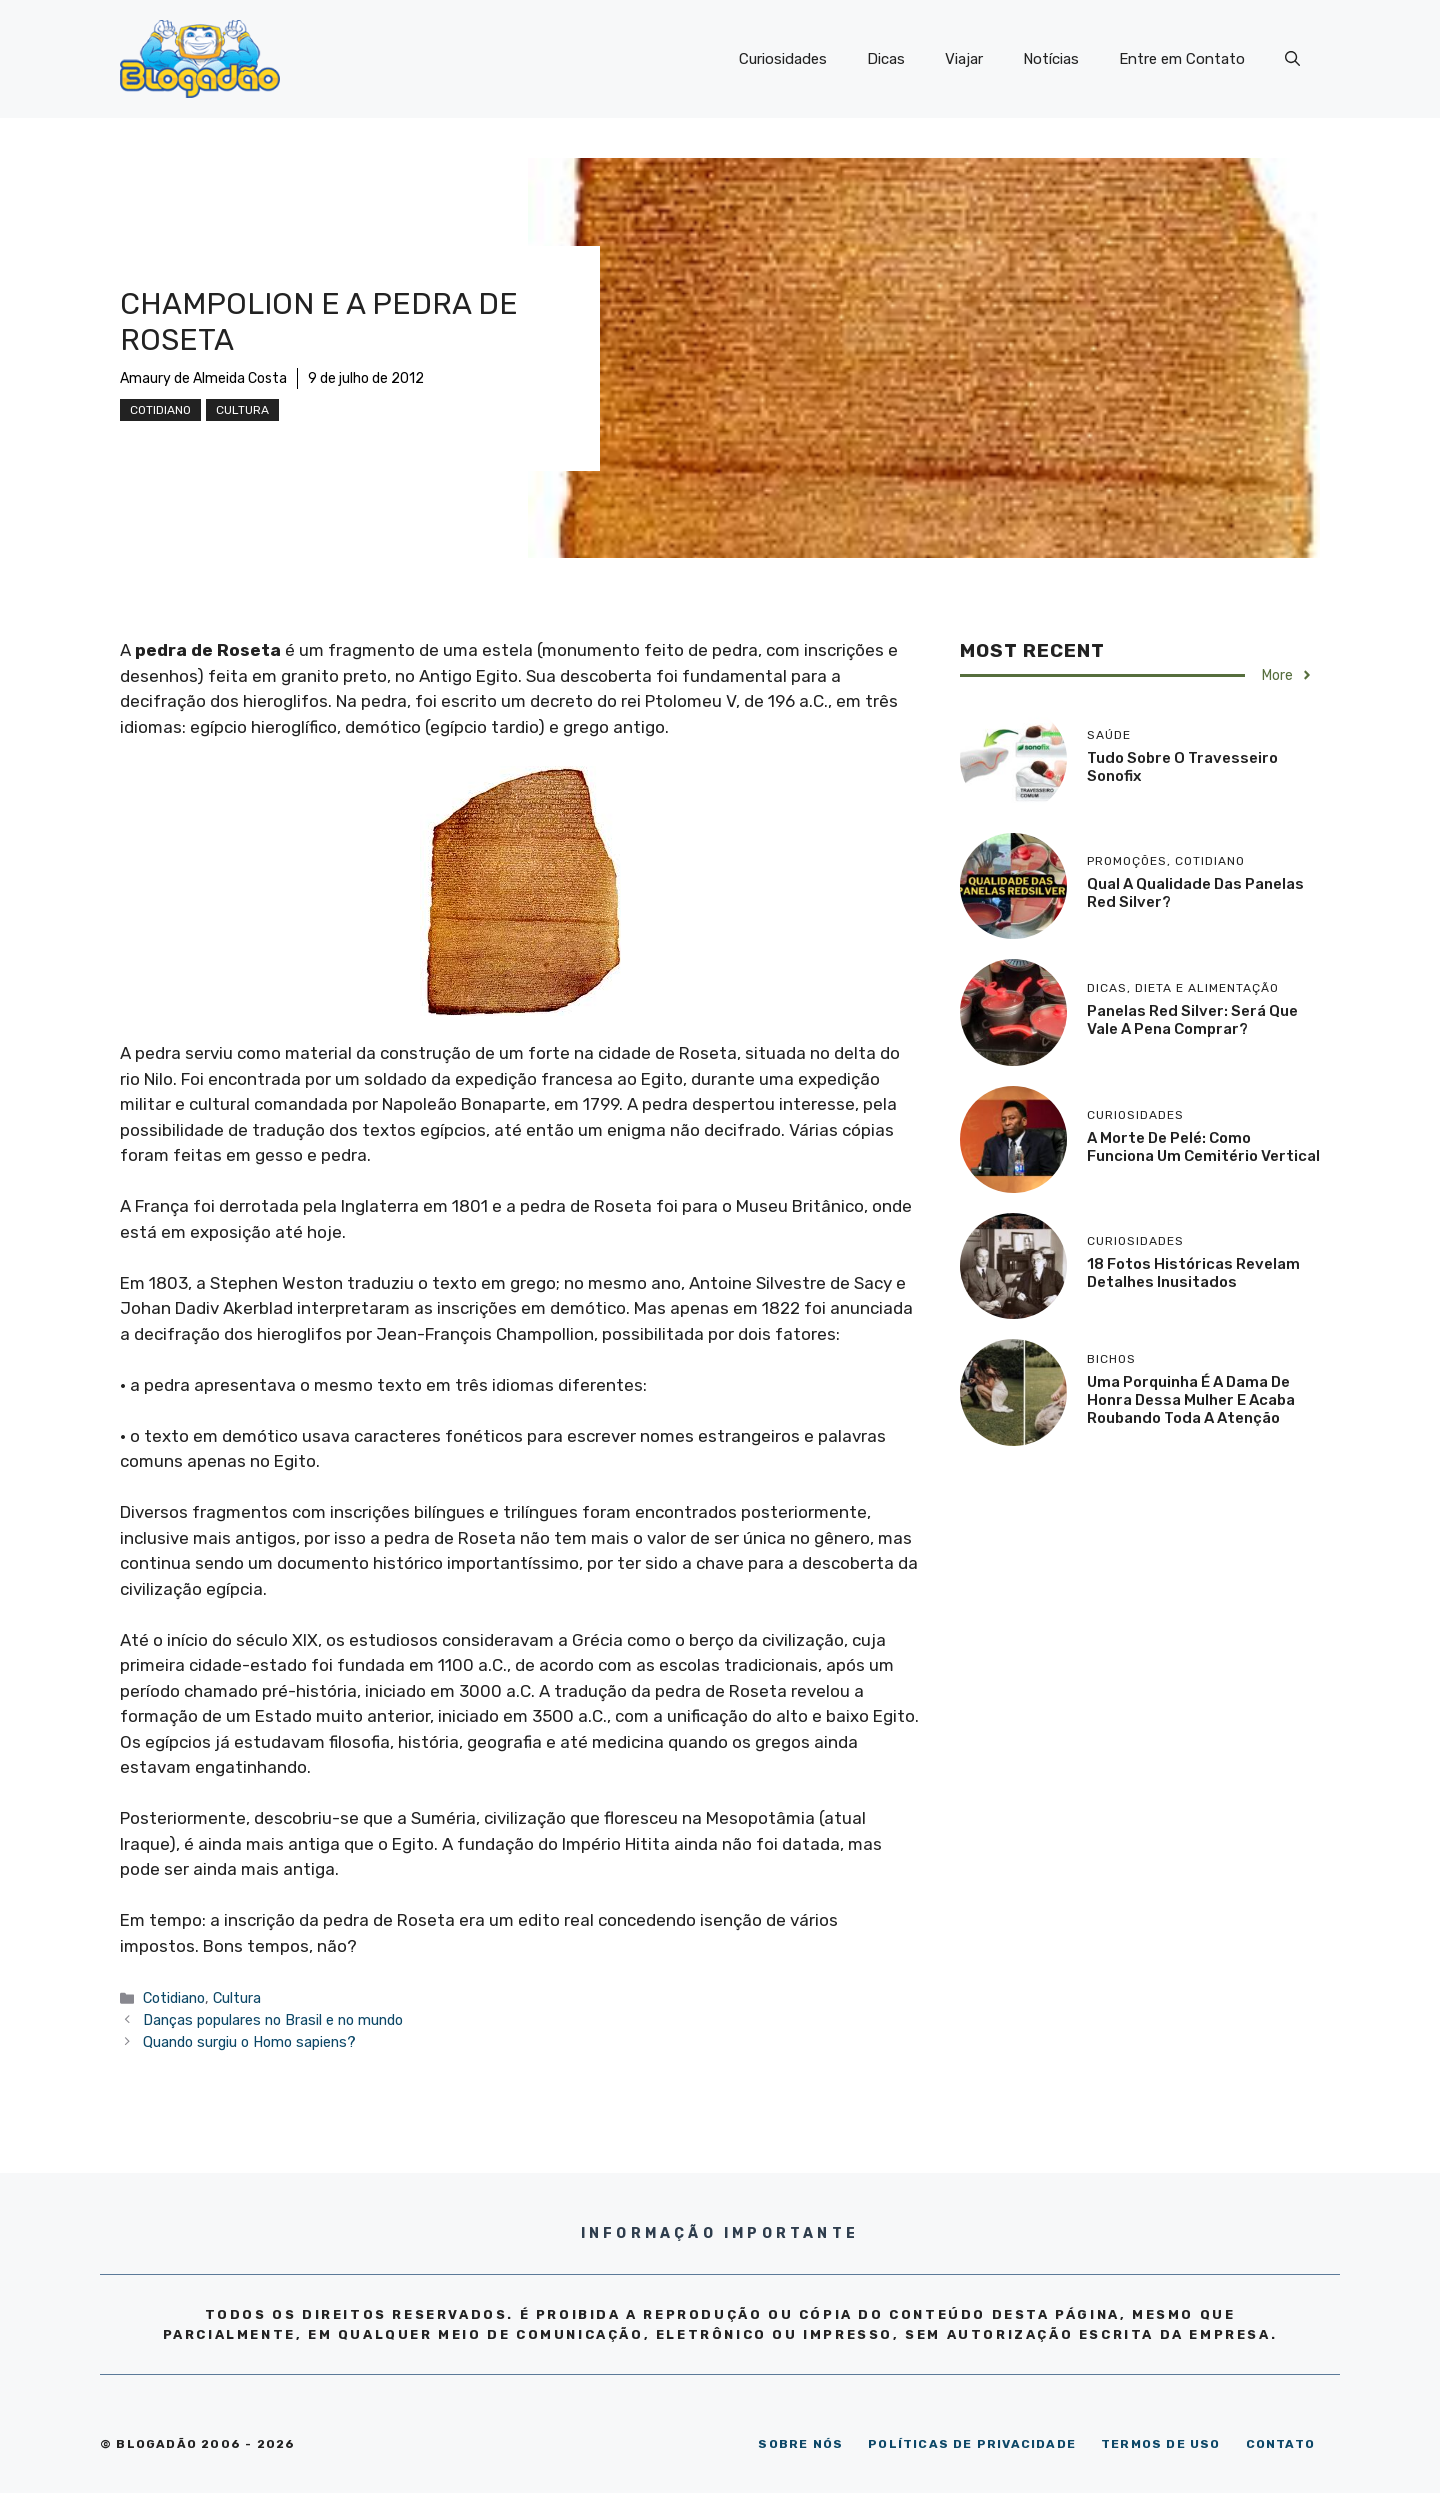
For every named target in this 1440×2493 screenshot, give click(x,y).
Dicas (886, 59)
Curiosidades (783, 59)
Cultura (242, 410)
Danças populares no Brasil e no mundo (273, 2020)
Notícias (1051, 59)
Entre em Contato (1182, 59)
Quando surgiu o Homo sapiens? (249, 2042)
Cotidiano (160, 410)
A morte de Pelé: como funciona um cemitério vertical (1203, 1147)
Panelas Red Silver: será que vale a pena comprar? (1192, 1020)
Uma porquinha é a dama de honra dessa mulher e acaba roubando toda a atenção (1191, 1400)
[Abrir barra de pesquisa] (1292, 59)
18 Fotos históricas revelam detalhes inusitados (1193, 1273)
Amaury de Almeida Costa (203, 378)
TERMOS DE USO (1161, 2444)
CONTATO (1280, 2444)
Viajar (964, 59)
